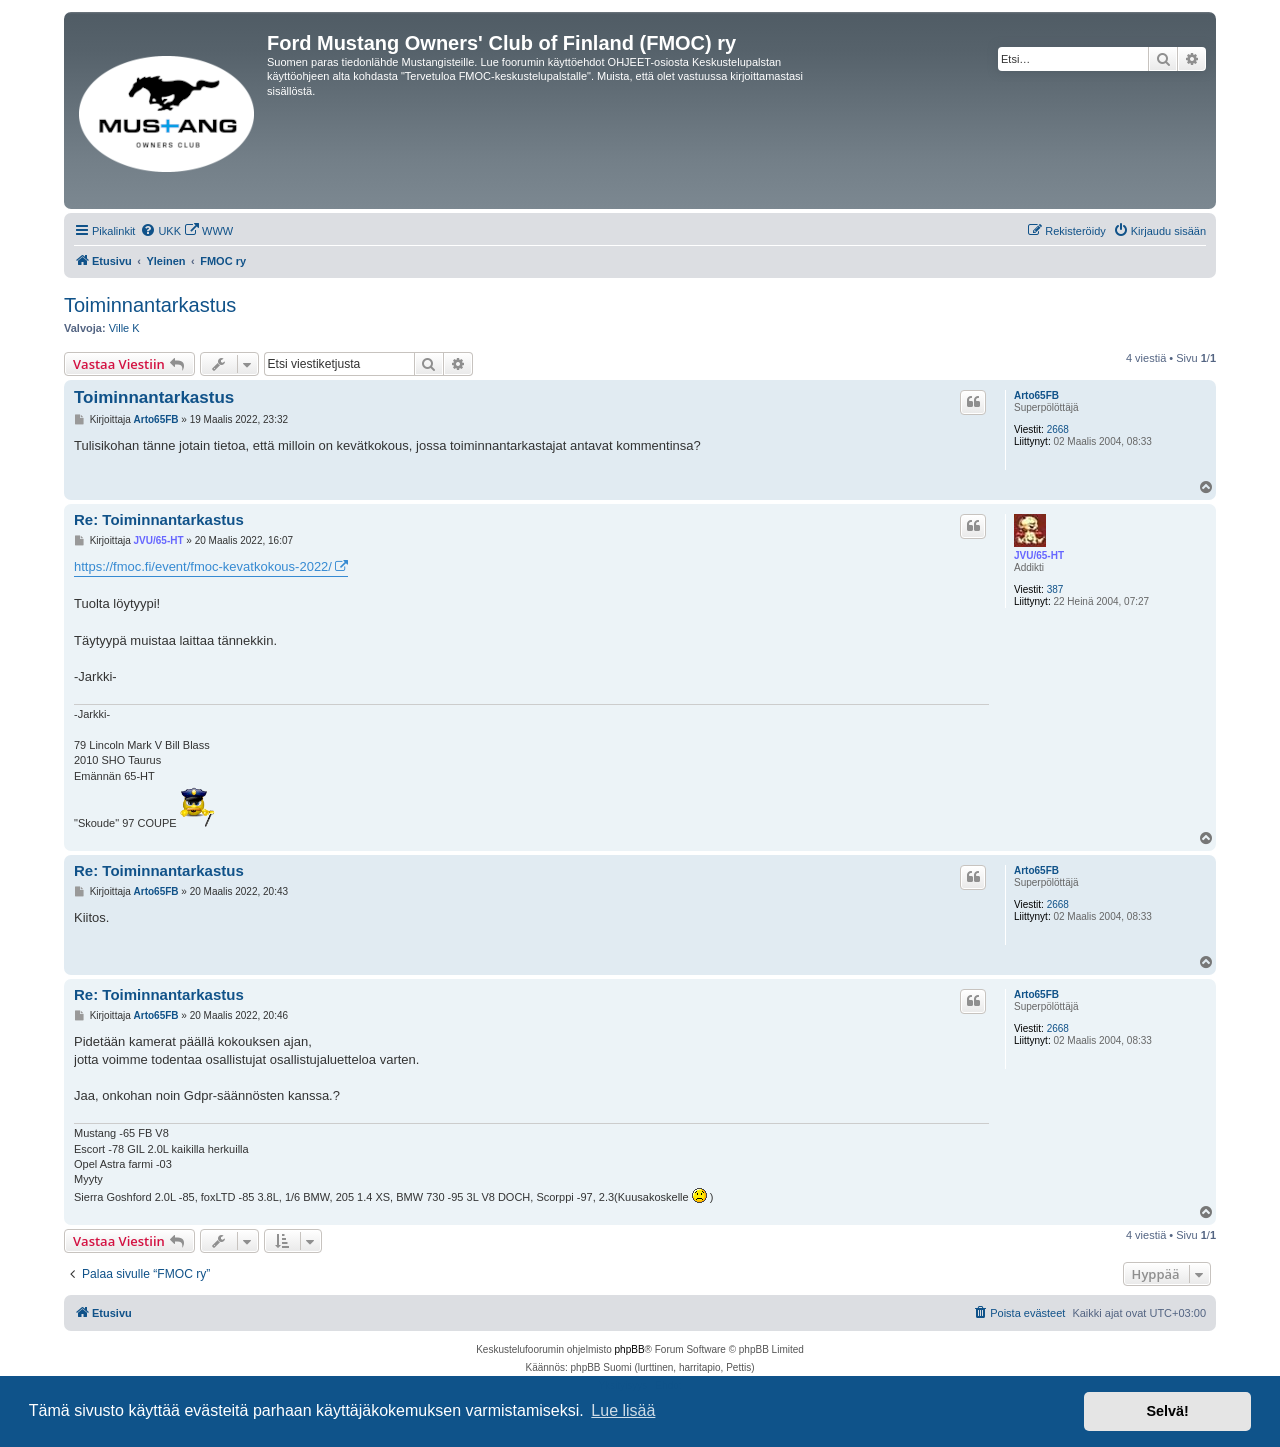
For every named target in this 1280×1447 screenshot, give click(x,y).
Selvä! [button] (1167, 1411)
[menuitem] (160, 231)
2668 (1058, 429)
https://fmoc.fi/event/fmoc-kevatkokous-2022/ (203, 566)
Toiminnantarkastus (150, 305)
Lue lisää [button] (623, 1410)
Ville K (124, 328)
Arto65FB (1036, 395)
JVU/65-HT (1039, 555)
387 (1055, 589)
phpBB (630, 1349)
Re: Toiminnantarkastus (159, 519)
